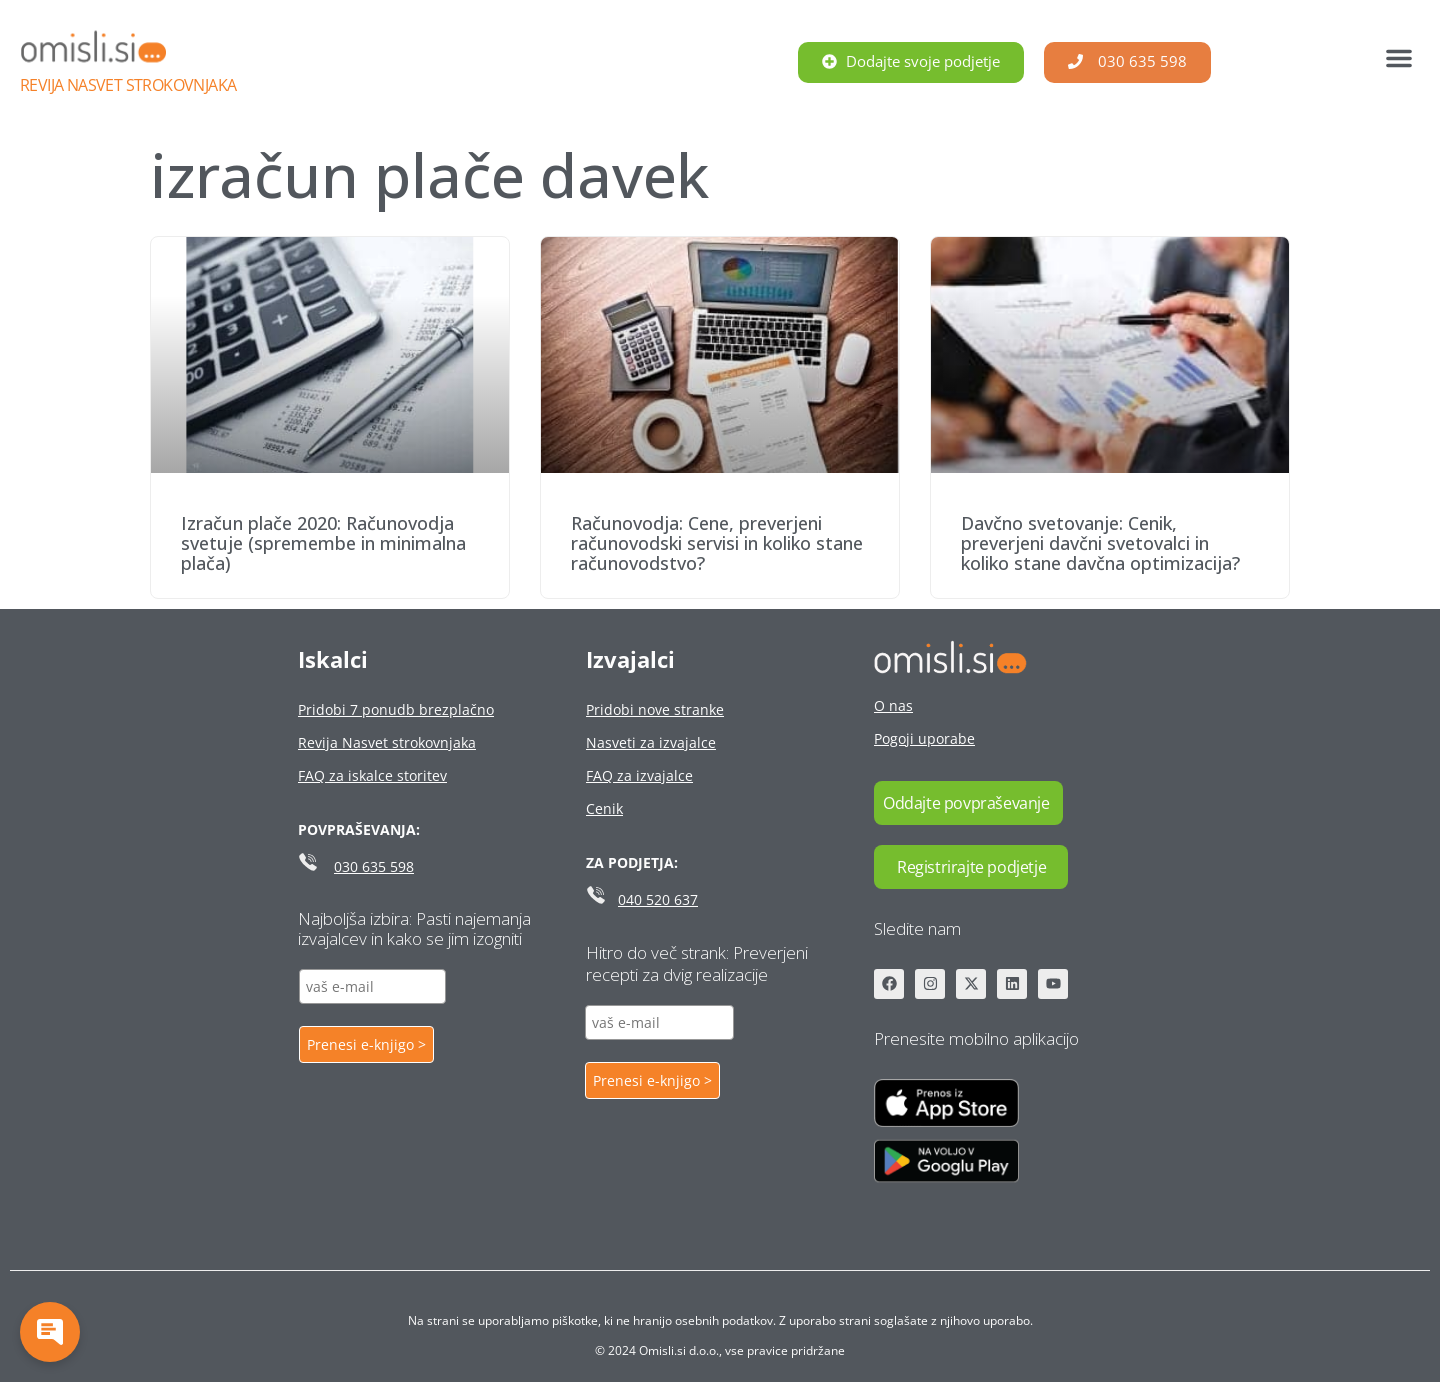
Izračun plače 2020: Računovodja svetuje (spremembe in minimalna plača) (323, 543)
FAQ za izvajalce (639, 775)
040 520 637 (658, 899)
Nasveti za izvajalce (651, 742)
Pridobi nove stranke (655, 709)
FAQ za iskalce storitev (372, 775)
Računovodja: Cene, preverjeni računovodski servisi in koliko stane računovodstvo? (717, 543)
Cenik (604, 808)
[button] (1399, 58)
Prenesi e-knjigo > (366, 1044)
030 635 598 (374, 866)
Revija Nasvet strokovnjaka (128, 85)
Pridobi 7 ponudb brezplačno (396, 709)
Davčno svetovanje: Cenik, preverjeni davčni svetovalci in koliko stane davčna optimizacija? (1100, 543)
